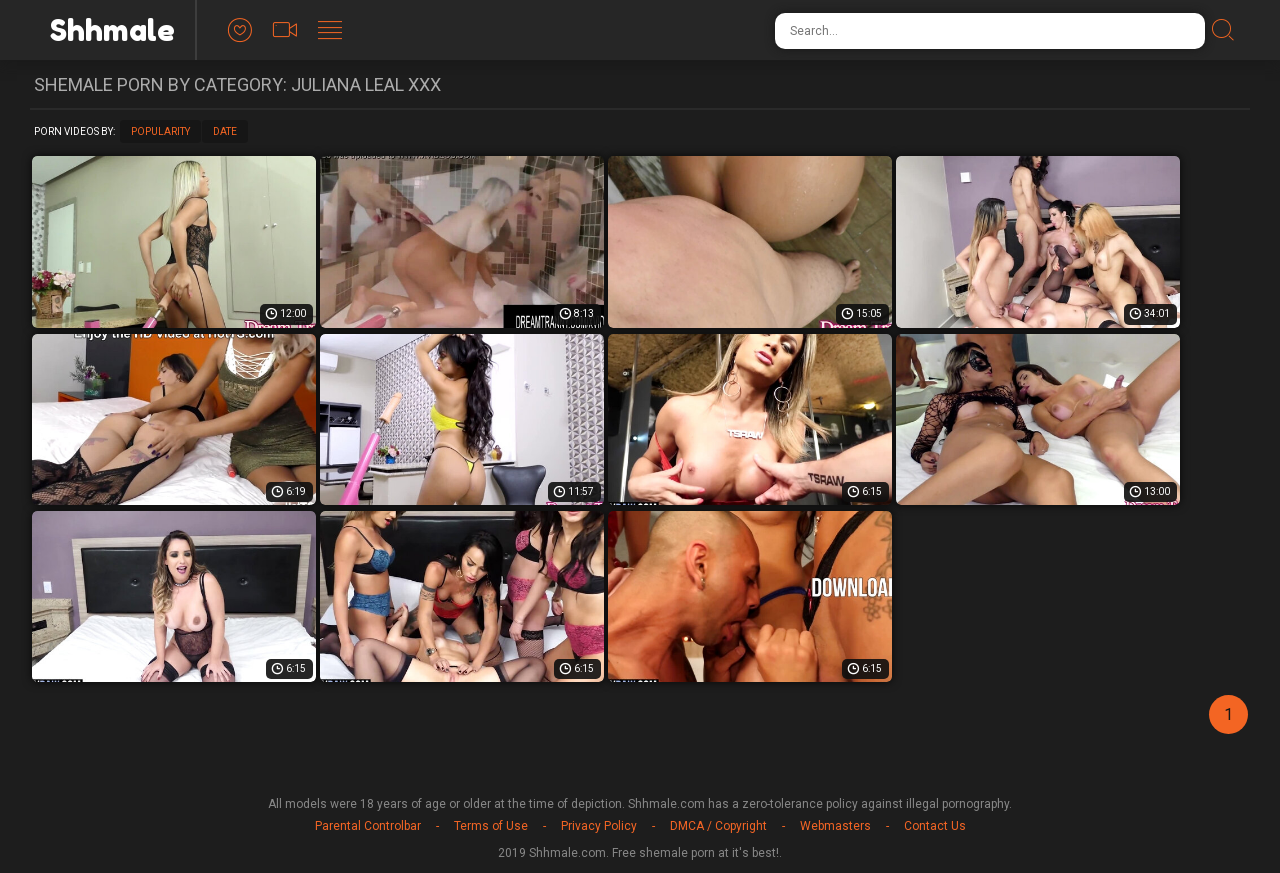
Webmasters (835, 826)
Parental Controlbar (368, 826)
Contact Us (935, 826)
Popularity (160, 131)
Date (225, 131)
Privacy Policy (599, 826)
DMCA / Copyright (718, 826)
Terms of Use (491, 826)
